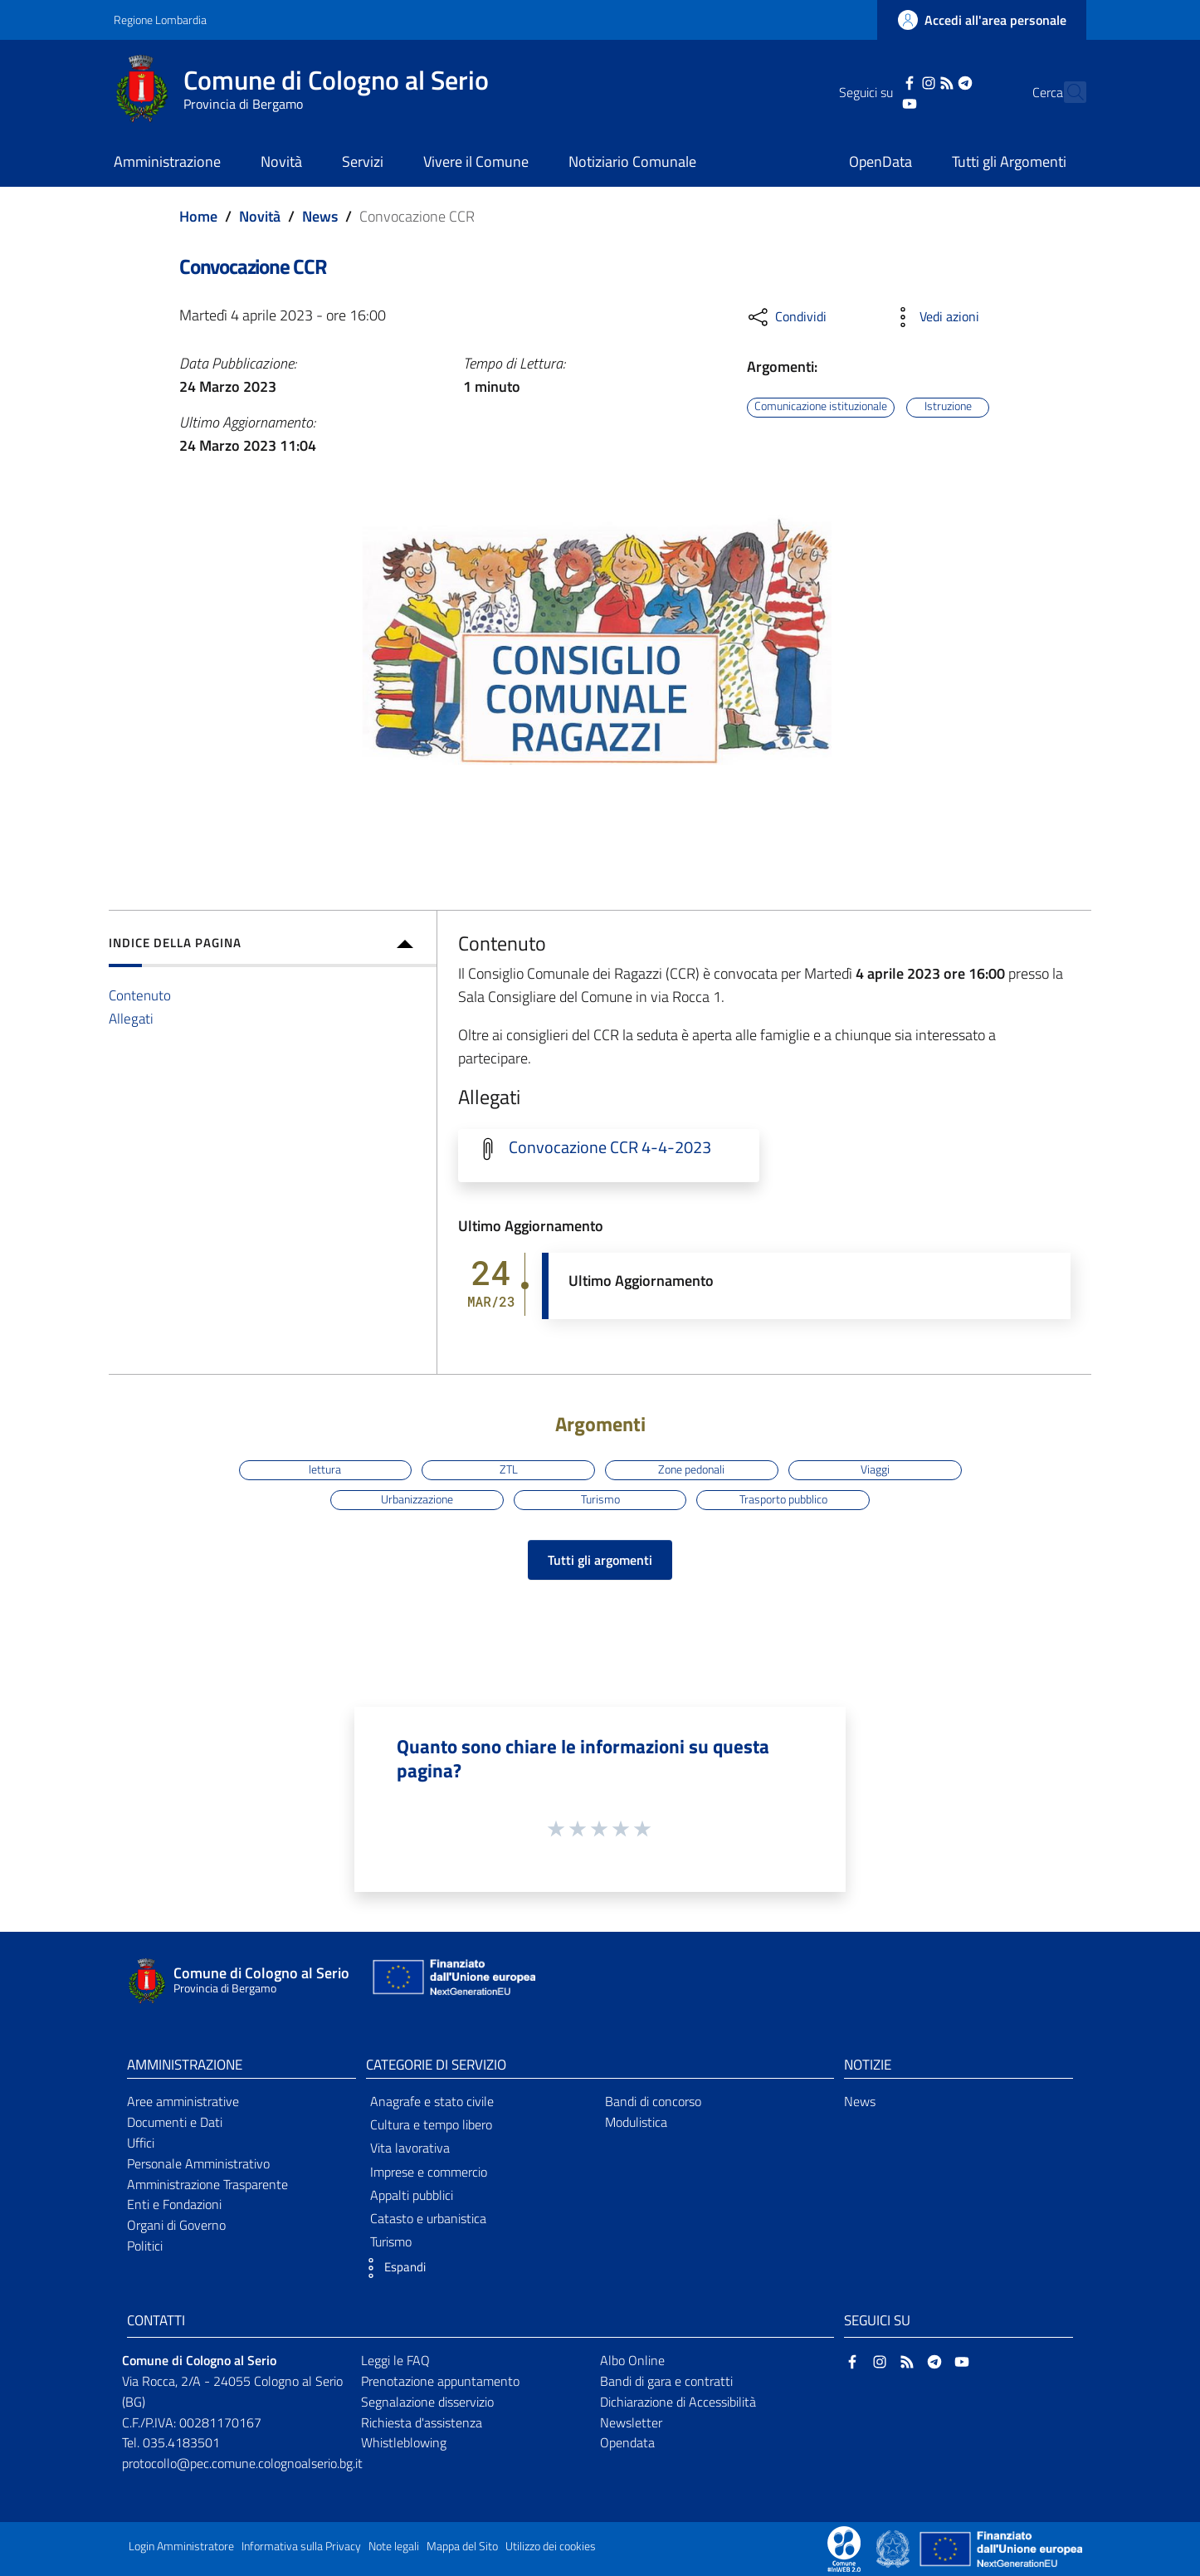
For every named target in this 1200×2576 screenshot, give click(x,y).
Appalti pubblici (411, 2195)
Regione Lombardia (160, 19)
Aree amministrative (183, 2101)
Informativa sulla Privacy (301, 2546)
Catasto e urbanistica (428, 2218)
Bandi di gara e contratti (666, 2381)
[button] (392, 2268)
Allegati (131, 1018)
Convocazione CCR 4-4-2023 (610, 1147)
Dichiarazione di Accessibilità (678, 2402)
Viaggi (875, 1469)
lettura (325, 1469)
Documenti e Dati (174, 2122)
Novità (259, 216)
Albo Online (632, 2360)
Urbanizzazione (417, 1499)
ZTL (509, 1469)
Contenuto (140, 995)
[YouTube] (880, 102)
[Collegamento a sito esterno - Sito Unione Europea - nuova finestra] (452, 1981)
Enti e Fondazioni (174, 2204)
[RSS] (917, 81)
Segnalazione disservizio (427, 2402)
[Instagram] (898, 81)
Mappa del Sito (462, 2546)
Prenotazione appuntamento (440, 2381)
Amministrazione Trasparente (207, 2184)
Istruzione (948, 407)
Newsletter (631, 2422)
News (320, 216)
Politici (145, 2246)
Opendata (627, 2442)
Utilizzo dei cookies (550, 2546)
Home (198, 216)
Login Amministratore (181, 2546)
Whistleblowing (403, 2442)
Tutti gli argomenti (600, 1560)
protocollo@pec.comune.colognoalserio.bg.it (242, 2463)
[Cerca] (1066, 92)
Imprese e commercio (428, 2172)
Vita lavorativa (410, 2148)
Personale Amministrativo (198, 2163)
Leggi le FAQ (395, 2360)
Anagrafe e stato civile (432, 2101)
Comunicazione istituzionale (820, 407)
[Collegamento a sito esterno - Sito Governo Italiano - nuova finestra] (894, 2547)
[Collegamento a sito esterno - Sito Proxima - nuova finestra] (844, 2547)
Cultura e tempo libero (431, 2124)
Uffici (140, 2143)
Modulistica (636, 2122)
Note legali (393, 2546)
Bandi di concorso (653, 2101)
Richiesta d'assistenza (421, 2422)
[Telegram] (936, 81)
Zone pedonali (691, 1469)
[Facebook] (880, 81)
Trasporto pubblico (783, 1499)
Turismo (600, 1499)
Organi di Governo (176, 2225)
